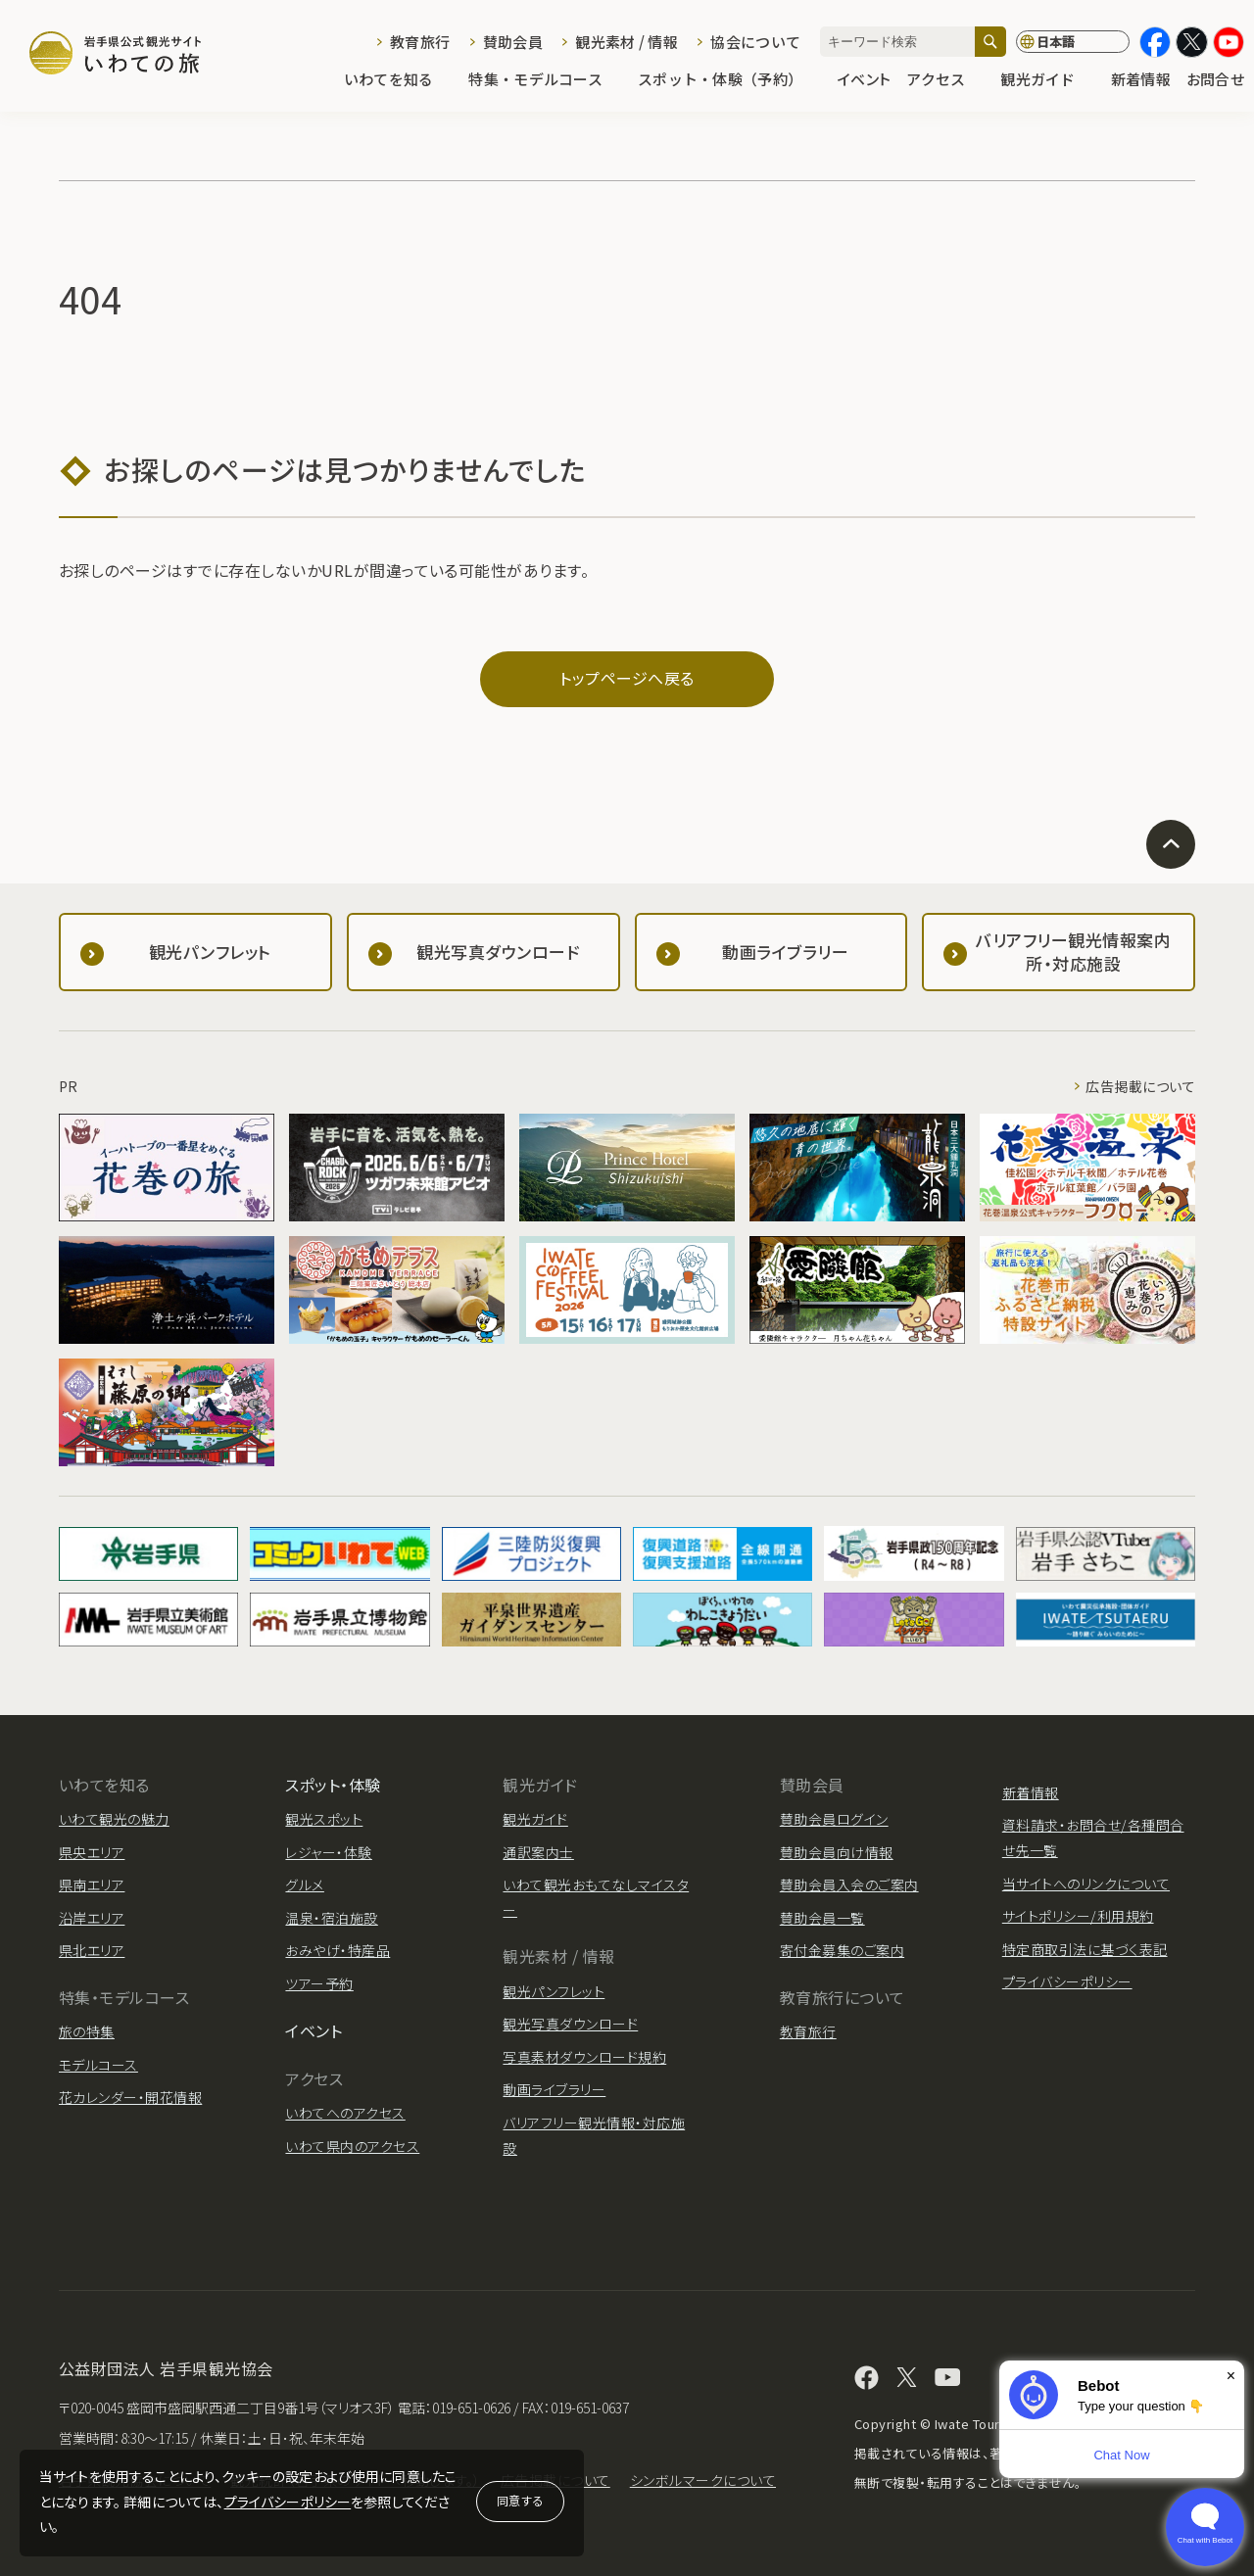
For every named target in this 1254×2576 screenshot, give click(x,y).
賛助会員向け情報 (836, 1852)
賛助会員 (513, 41)
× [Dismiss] (1231, 2375)
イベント (864, 80)
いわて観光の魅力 (114, 1819)
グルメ (304, 1884)
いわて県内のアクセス (352, 2146)
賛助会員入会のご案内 (849, 1884)
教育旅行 (420, 41)
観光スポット (323, 1819)
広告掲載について (1140, 1086)
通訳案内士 (538, 1852)
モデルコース (98, 2065)
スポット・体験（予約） (730, 80)
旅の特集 (87, 2031)
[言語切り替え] (1073, 42)
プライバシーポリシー (288, 2501)
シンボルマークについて (703, 2480)
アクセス (945, 80)
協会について (755, 41)
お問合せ (1215, 80)
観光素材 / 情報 (626, 41)
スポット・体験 (332, 1784)
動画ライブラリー (554, 2089)
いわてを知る (399, 80)
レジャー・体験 (328, 1852)
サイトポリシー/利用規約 (1078, 1916)
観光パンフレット (553, 1991)
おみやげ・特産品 (337, 1950)
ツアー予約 (319, 1983)
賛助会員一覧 (822, 1918)
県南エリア (91, 1884)
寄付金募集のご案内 (842, 1950)
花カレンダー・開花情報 (130, 2097)
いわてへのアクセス (345, 2113)
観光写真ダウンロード (570, 2023)
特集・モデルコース (545, 80)
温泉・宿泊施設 (331, 1918)
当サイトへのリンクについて (1086, 1883)
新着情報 (1141, 80)
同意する (520, 2500)
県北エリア (91, 1950)
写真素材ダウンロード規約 (584, 2057)
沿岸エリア (91, 1918)
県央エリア (91, 1852)
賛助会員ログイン (834, 1819)
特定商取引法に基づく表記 (1085, 1949)
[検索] (990, 41)
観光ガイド (1047, 80)
